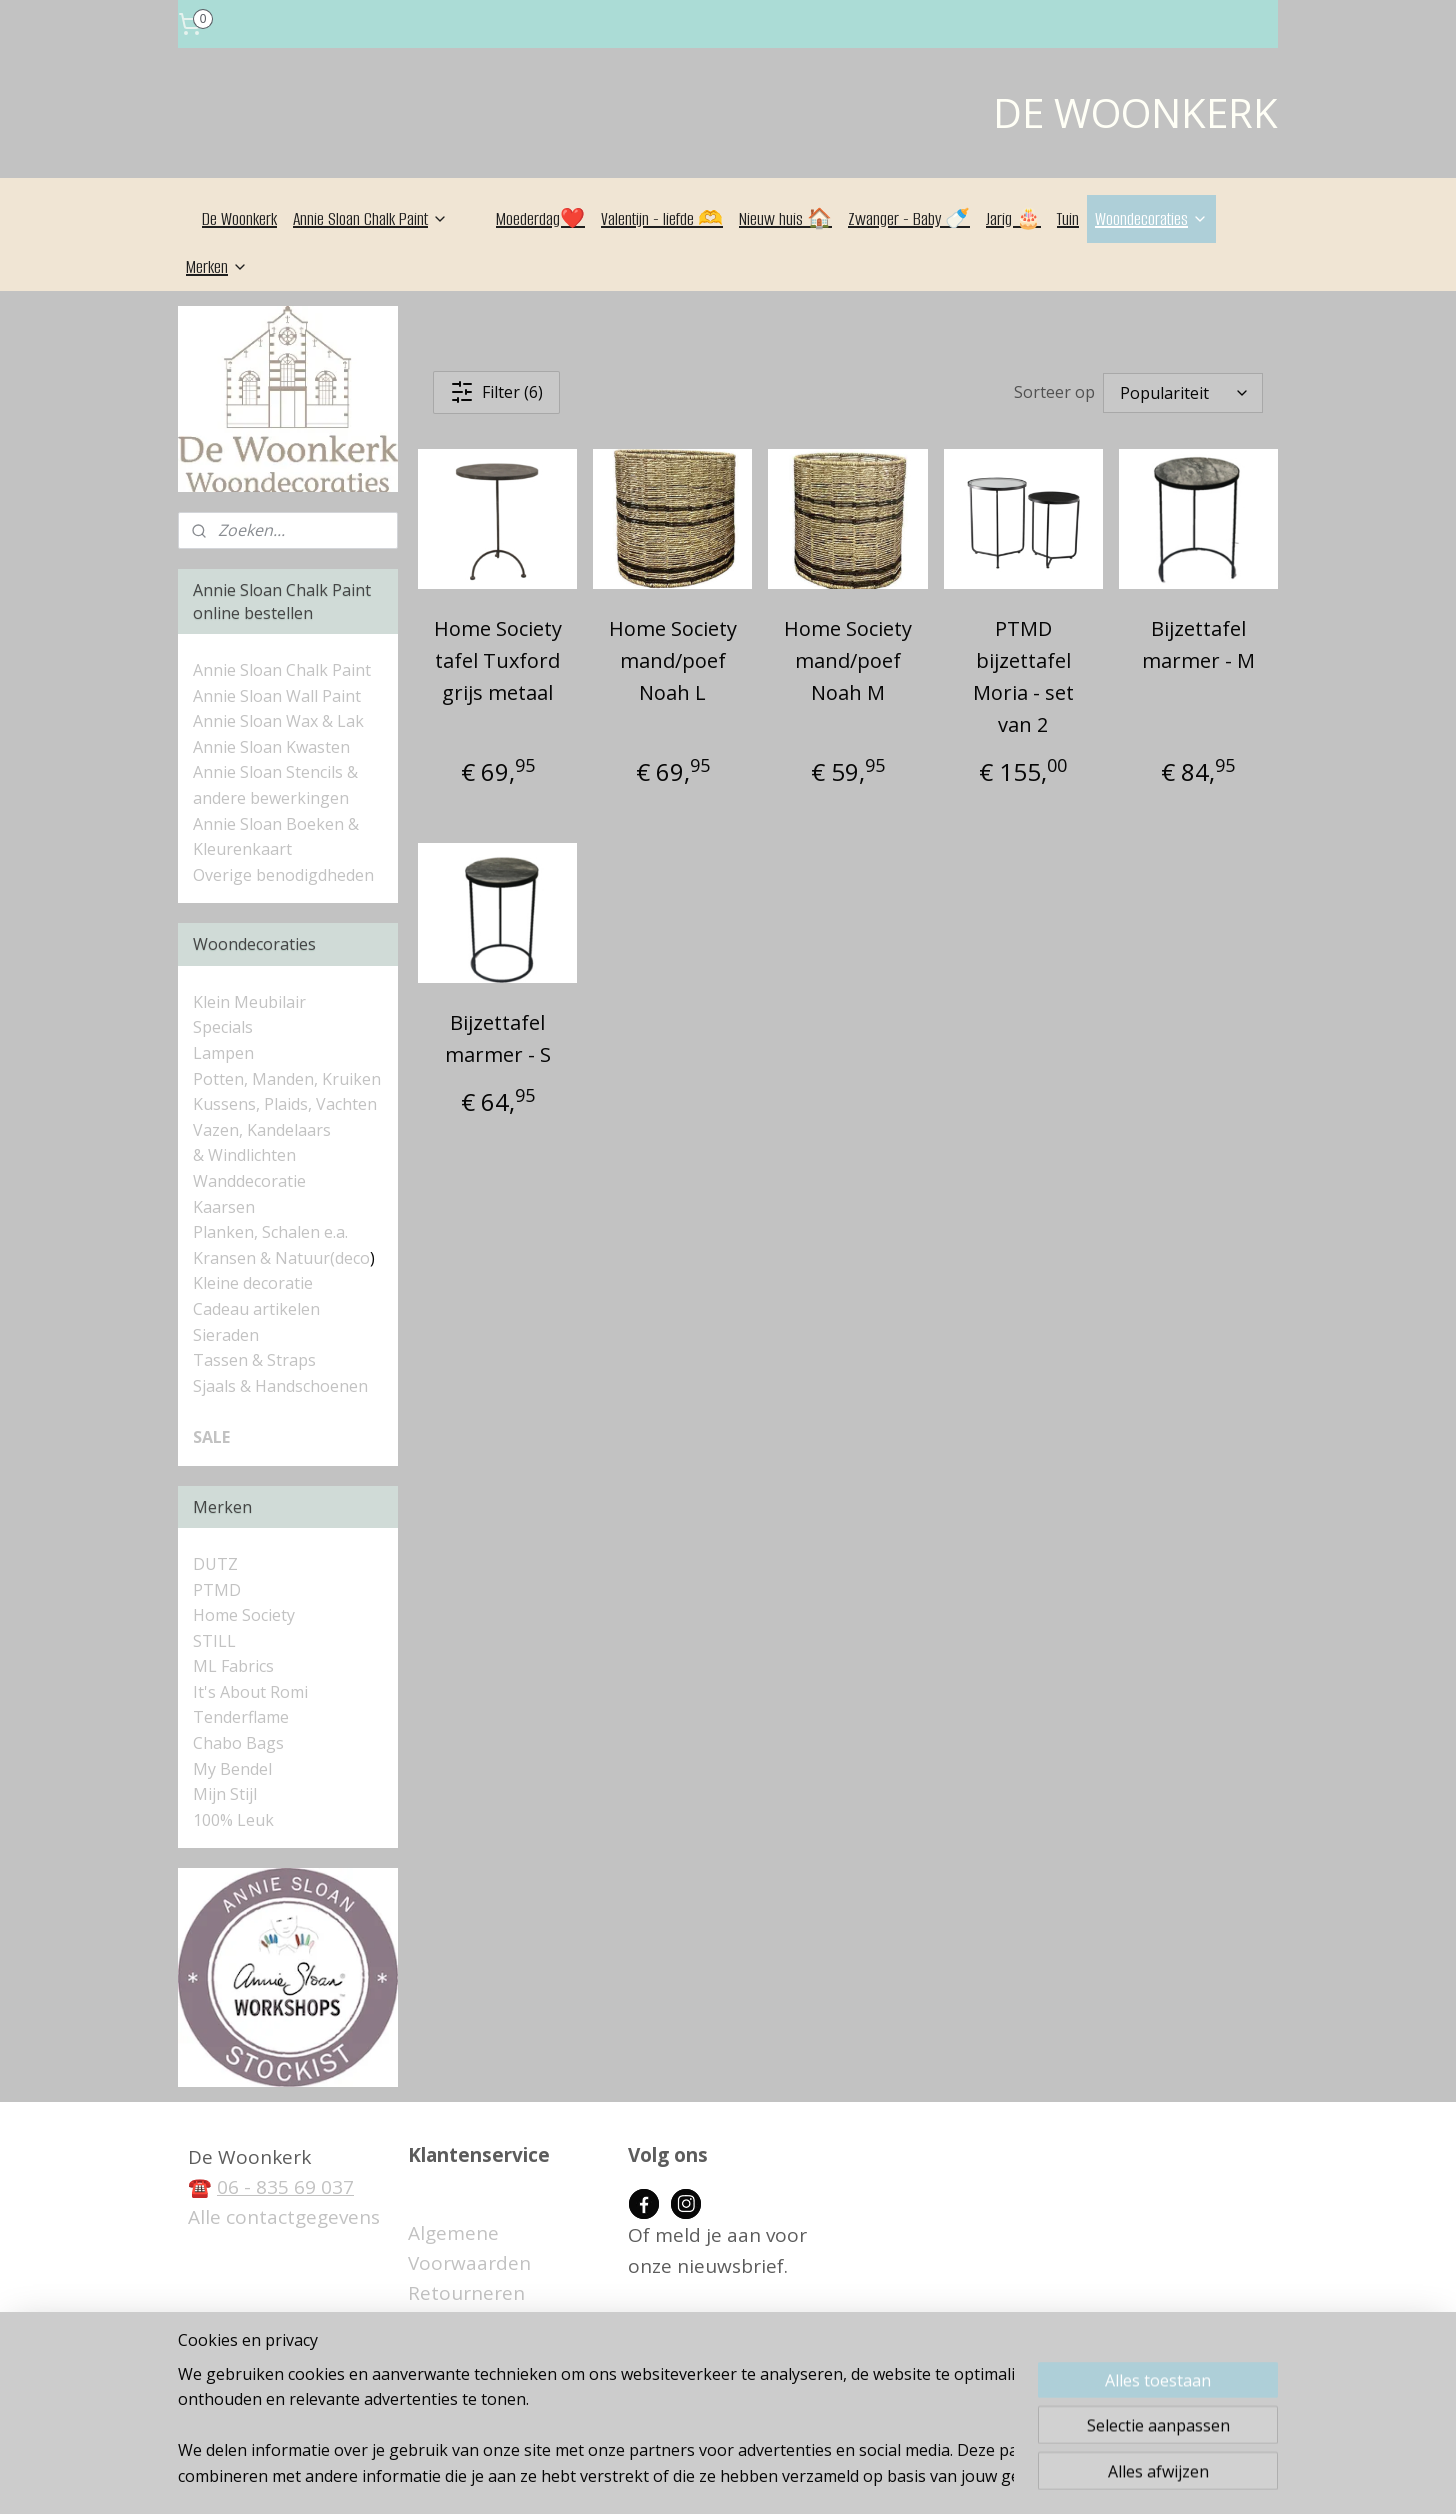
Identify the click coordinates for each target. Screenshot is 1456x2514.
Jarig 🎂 (1013, 219)
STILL (214, 1641)
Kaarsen (224, 1207)
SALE (211, 1437)
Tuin (1068, 219)
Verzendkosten (476, 2354)
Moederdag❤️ (540, 219)
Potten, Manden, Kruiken (287, 1079)
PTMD (217, 1590)
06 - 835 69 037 (285, 2187)
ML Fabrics (233, 1666)
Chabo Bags (238, 1743)
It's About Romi (250, 1692)
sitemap (655, 2477)
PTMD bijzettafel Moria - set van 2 (1023, 676)
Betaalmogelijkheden (505, 2324)
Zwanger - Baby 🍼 (909, 219)
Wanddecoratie (249, 1181)
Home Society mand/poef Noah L (673, 660)
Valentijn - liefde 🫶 (662, 219)
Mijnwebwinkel (948, 2477)
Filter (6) (496, 392)
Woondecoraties (1151, 219)
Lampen (223, 1053)
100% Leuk (233, 1820)
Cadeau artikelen (256, 1309)
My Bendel (232, 1769)
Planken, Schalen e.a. (270, 1232)
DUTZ (215, 1564)
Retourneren (466, 2293)
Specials (223, 1027)
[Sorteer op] (1183, 393)
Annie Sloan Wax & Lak (278, 721)
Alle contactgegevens (284, 2217)
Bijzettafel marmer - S (498, 1038)
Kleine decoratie (253, 1283)
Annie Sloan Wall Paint (277, 696)
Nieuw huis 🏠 (785, 219)
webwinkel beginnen (774, 2477)
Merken (217, 267)
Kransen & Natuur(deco (281, 1258)
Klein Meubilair (251, 1002)
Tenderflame (241, 1717)
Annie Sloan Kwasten (271, 747)
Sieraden (226, 1335)
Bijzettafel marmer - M (1198, 644)
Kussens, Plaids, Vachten (285, 1104)
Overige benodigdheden (283, 875)
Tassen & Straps (254, 1360)
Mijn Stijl (225, 1794)
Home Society (244, 1615)
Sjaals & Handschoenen (280, 1386)
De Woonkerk (239, 219)
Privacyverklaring (485, 2385)
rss (697, 2477)
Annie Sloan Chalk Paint (370, 219)
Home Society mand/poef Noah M (848, 660)
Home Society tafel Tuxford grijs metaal (498, 660)
